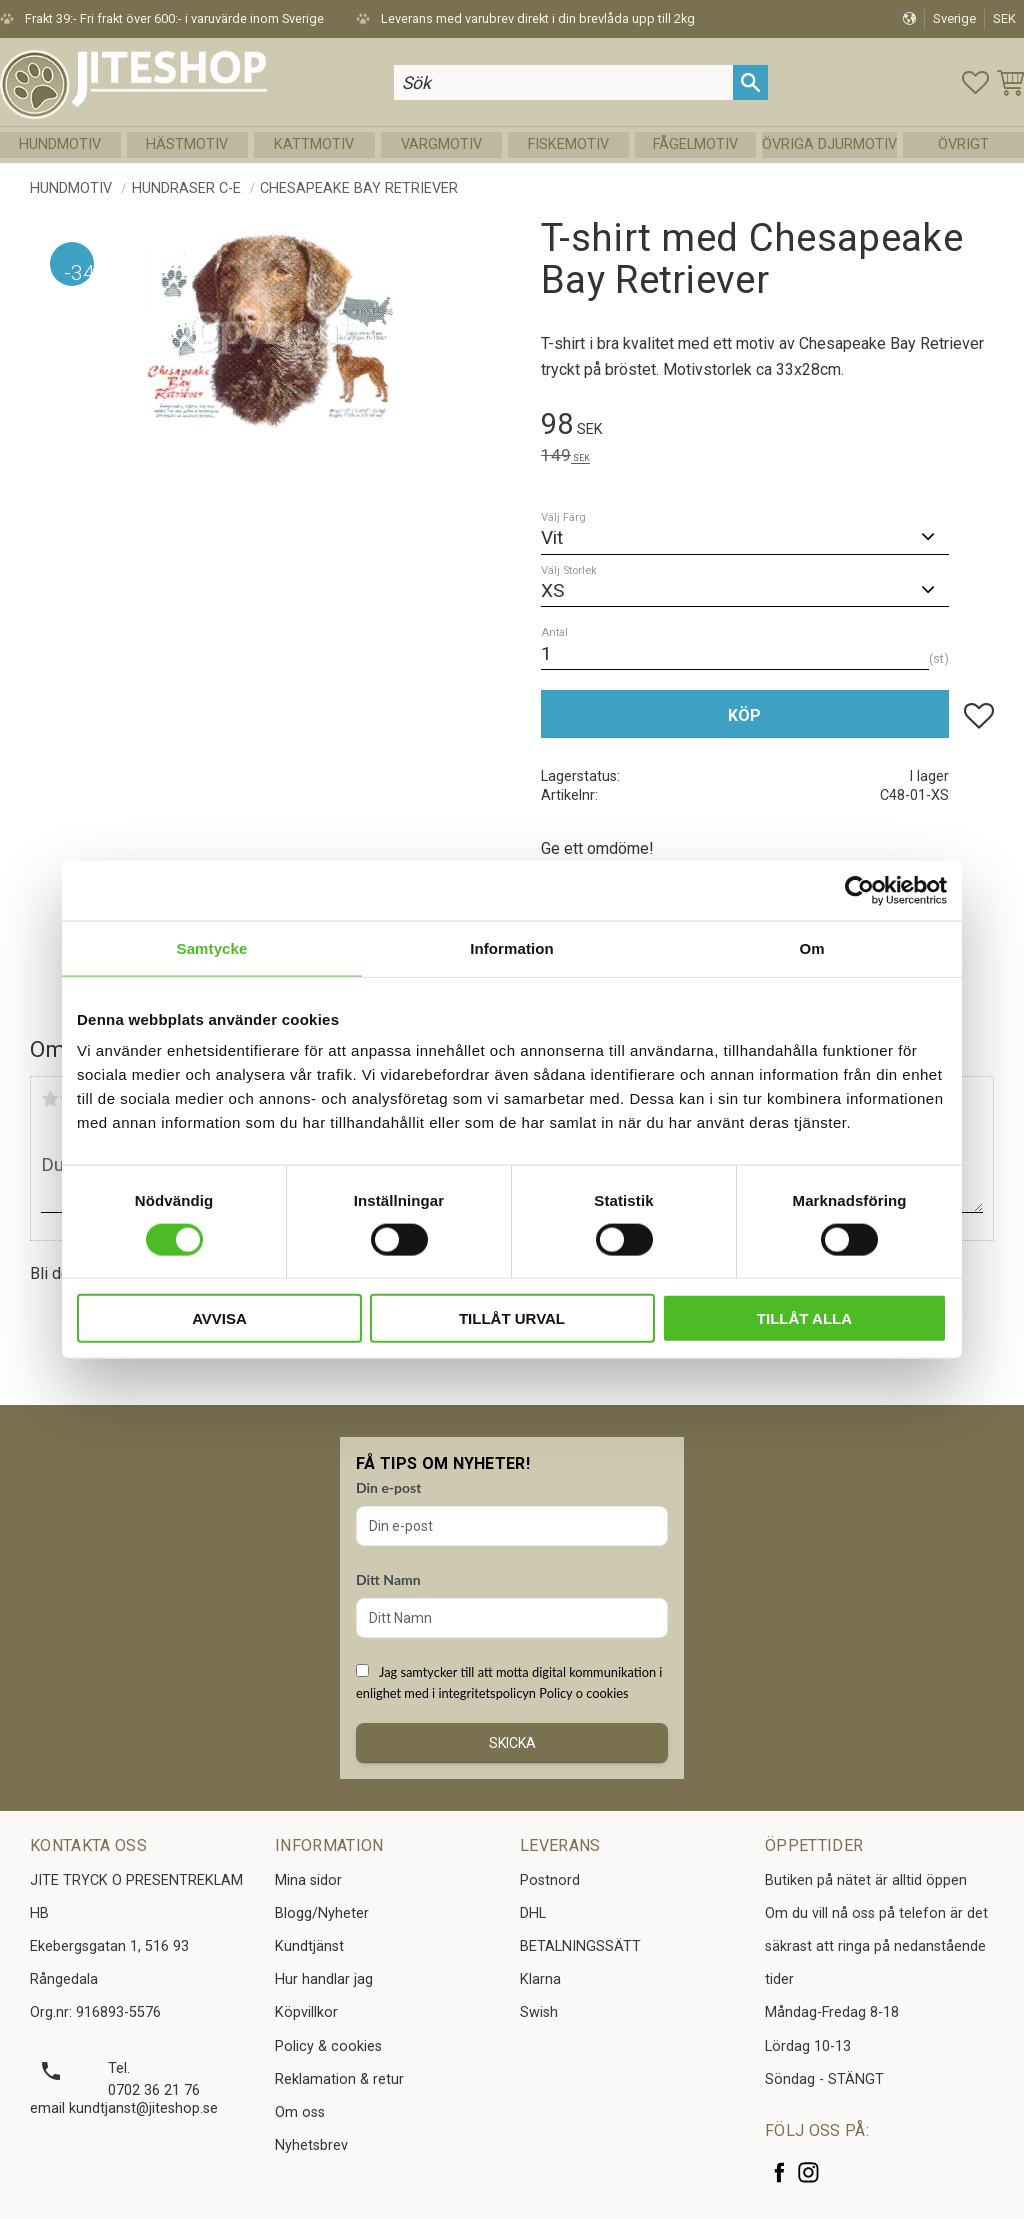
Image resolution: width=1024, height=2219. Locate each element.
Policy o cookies (583, 1693)
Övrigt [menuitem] (963, 144)
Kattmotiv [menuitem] (314, 144)
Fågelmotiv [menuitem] (695, 144)
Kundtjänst (309, 1946)
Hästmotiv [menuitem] (187, 144)
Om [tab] (811, 947)
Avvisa (219, 1318)
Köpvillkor (306, 2012)
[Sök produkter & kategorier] (564, 82)
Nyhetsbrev (311, 2145)
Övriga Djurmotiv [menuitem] (829, 144)
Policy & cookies (328, 2046)
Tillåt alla (804, 1318)
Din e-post (388, 1487)
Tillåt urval (512, 1318)
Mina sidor (308, 1880)
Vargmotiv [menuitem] (441, 144)
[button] (975, 82)
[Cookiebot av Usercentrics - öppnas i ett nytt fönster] (859, 890)
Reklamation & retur (339, 2079)
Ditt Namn (388, 1579)
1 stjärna (50, 1099)
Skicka (512, 1743)
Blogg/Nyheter (322, 1913)
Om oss (300, 2112)
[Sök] (750, 82)
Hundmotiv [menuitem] (60, 144)
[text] (767, 427)
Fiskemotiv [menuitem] (568, 144)
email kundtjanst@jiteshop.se (124, 2108)
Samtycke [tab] (212, 947)
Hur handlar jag (324, 1979)
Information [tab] (512, 947)
